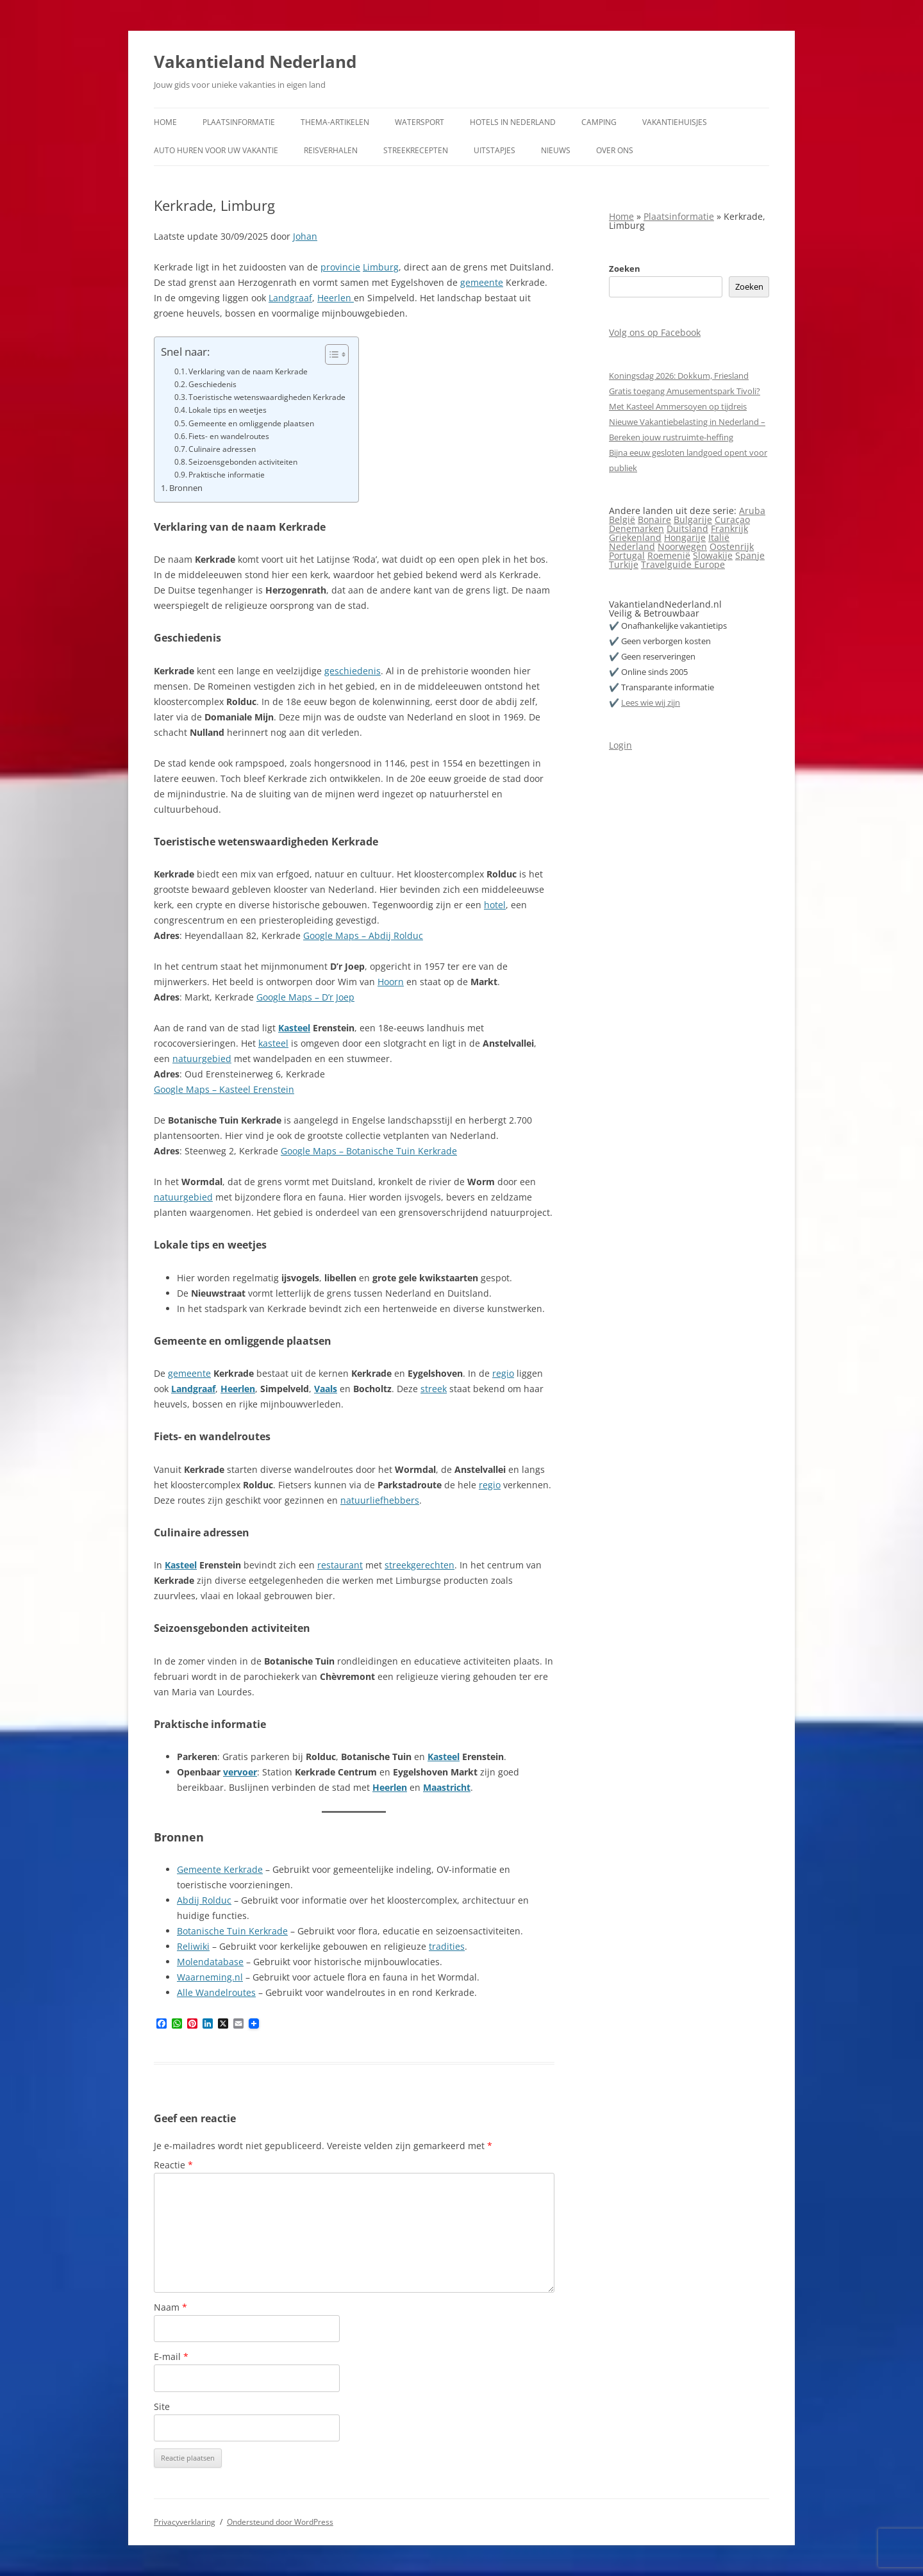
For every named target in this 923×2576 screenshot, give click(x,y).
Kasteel (294, 1028)
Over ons (614, 150)
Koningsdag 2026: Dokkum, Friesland (679, 375)
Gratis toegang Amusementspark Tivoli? (684, 391)
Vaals (325, 1389)
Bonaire (654, 519)
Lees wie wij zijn (650, 702)
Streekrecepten (415, 150)
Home (165, 122)
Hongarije (685, 537)
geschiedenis (352, 671)
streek (433, 1389)
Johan (305, 236)
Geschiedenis (212, 384)
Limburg (381, 267)
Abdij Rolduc (204, 1900)
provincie (340, 267)
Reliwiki (193, 1946)
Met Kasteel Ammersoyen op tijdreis (678, 406)
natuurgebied (201, 1058)
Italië (718, 537)
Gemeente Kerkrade (220, 1869)
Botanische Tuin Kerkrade (401, 1151)
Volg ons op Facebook (655, 332)
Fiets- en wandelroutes (228, 436)
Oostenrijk (732, 546)
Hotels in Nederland (513, 122)
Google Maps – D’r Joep (305, 997)
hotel (495, 905)
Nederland (632, 546)
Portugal (627, 555)
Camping (599, 122)
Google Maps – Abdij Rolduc (363, 935)
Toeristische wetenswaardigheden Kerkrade (266, 397)
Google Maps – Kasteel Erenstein (224, 1089)
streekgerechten (419, 1565)
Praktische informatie (226, 474)
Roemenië (668, 555)
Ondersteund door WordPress (280, 2521)
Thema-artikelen (335, 122)
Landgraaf (290, 298)
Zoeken (624, 268)
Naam (170, 2307)
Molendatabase (210, 1962)
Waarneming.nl (210, 1977)
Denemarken (636, 528)
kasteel (273, 1043)
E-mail (171, 2356)
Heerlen (335, 298)
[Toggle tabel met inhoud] (330, 354)
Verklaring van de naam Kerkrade (248, 371)
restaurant (340, 1565)
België (622, 519)
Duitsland (687, 528)
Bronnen (186, 488)
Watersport (419, 122)
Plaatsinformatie (239, 122)
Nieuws (555, 150)
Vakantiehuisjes (674, 122)
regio (503, 1373)
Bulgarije (693, 519)
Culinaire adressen (222, 449)
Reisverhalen (331, 150)
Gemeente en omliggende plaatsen (251, 423)
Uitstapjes (494, 150)
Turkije (623, 564)
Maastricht (446, 1787)
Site (162, 2406)
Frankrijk (729, 528)
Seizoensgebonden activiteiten (242, 461)
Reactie (173, 2165)
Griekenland (635, 537)
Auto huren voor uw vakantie (216, 150)
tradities (447, 1946)
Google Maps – (313, 1151)
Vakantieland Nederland (255, 61)
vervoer (240, 1772)
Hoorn (391, 982)
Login (620, 745)
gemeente (481, 282)
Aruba (752, 510)
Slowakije (713, 555)
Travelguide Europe (683, 564)
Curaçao (732, 519)
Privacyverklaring (184, 2521)
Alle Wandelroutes (216, 1992)
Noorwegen (682, 546)
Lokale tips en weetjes (227, 409)
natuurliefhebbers (379, 1500)
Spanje (750, 555)
